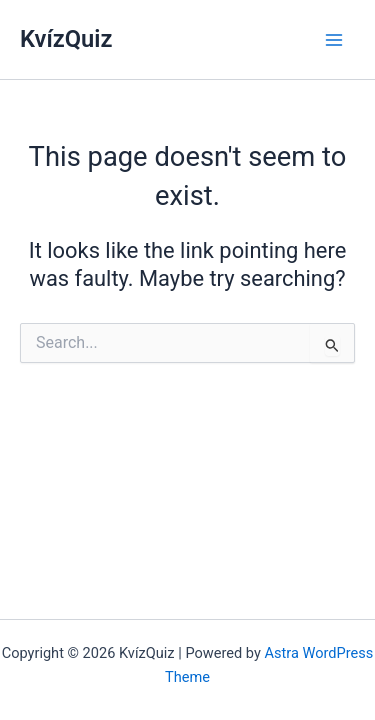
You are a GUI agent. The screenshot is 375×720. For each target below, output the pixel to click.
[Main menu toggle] (334, 40)
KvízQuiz (66, 39)
